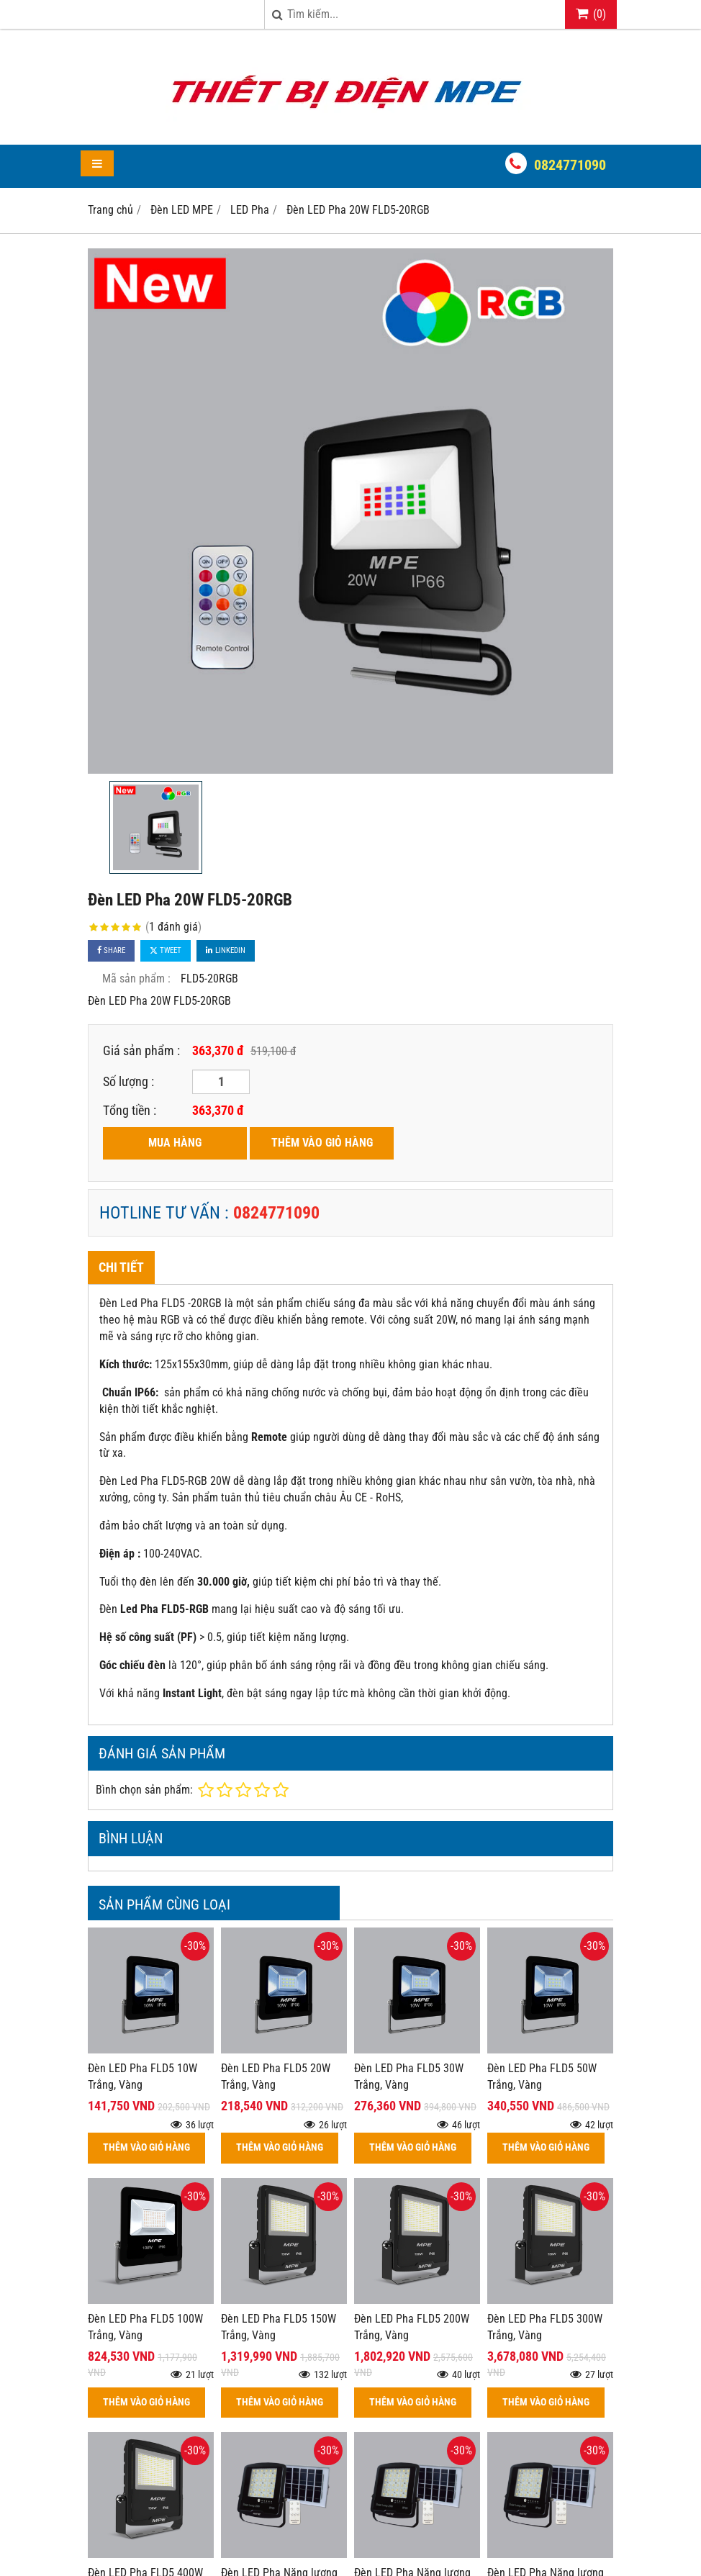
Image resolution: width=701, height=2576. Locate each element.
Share (111, 950)
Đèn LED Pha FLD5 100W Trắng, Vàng (145, 2327)
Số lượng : (128, 1081)
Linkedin (225, 950)
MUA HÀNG (175, 1142)
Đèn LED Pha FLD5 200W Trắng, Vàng (411, 2327)
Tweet (165, 950)
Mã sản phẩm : (136, 978)
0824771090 (570, 164)
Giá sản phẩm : (141, 1050)
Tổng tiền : (129, 1110)
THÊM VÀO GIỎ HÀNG (322, 1142)
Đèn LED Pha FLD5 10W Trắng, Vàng (142, 2076)
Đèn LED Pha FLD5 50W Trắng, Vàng (542, 2076)
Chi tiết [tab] (121, 1267)
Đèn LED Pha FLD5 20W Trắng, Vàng (275, 2076)
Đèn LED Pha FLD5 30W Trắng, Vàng (408, 2076)
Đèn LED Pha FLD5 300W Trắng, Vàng (544, 2327)
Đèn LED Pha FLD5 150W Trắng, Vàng (278, 2327)
